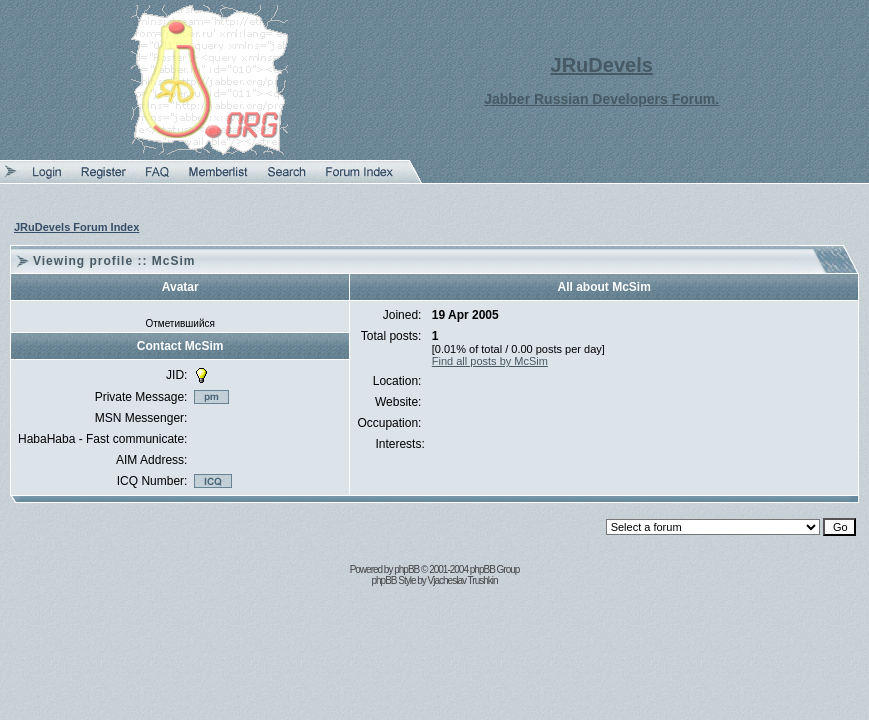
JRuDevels (602, 65)
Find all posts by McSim (490, 361)
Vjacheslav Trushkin (463, 580)
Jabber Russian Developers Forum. (601, 99)
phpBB (406, 569)
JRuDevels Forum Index (76, 227)
